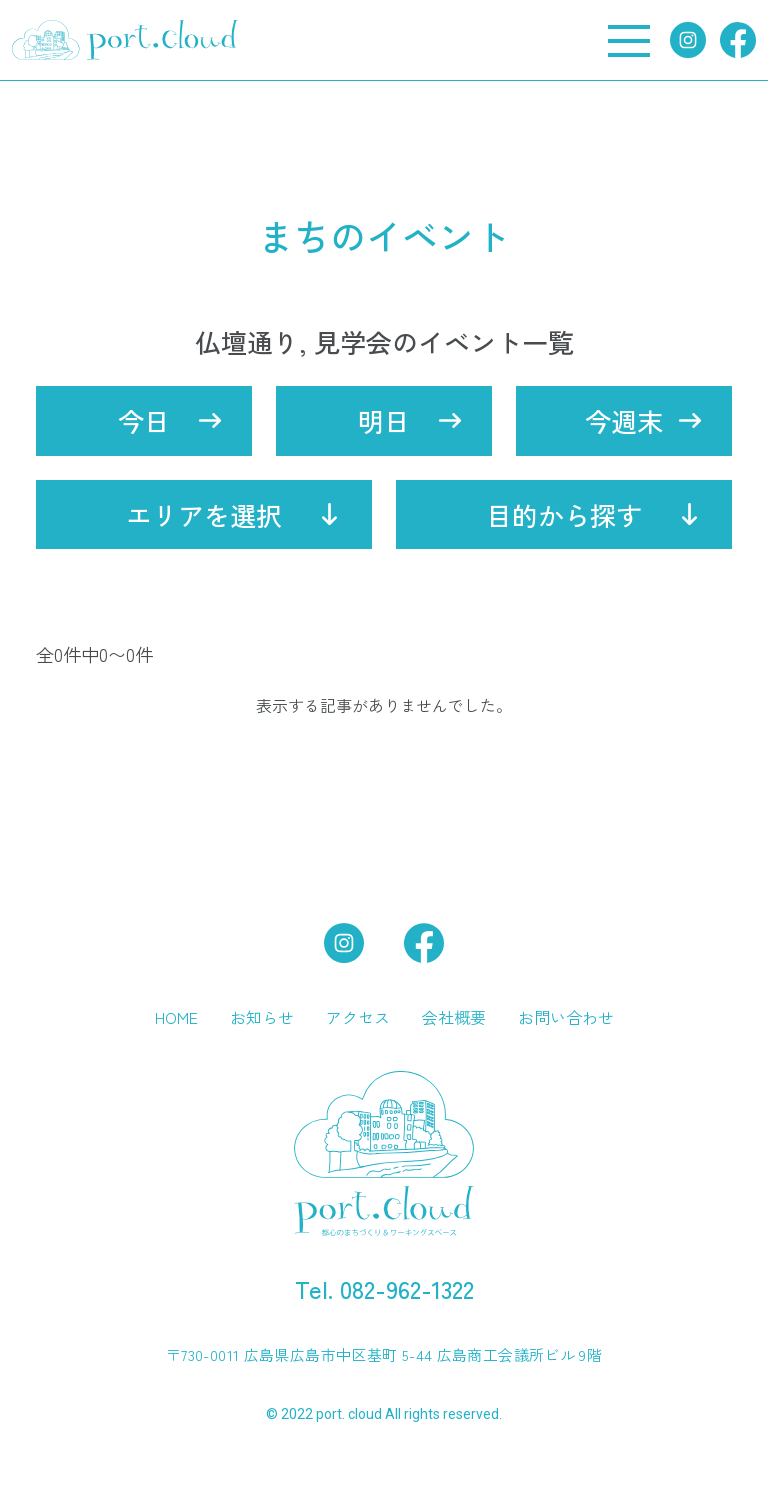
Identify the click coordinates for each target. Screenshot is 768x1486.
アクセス (358, 1017)
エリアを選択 (204, 514)
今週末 (624, 420)
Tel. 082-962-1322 (384, 1288)
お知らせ (262, 1017)
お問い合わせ (566, 1017)
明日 (384, 420)
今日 (144, 420)
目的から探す (564, 514)
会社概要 (454, 1017)
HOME (176, 1017)
